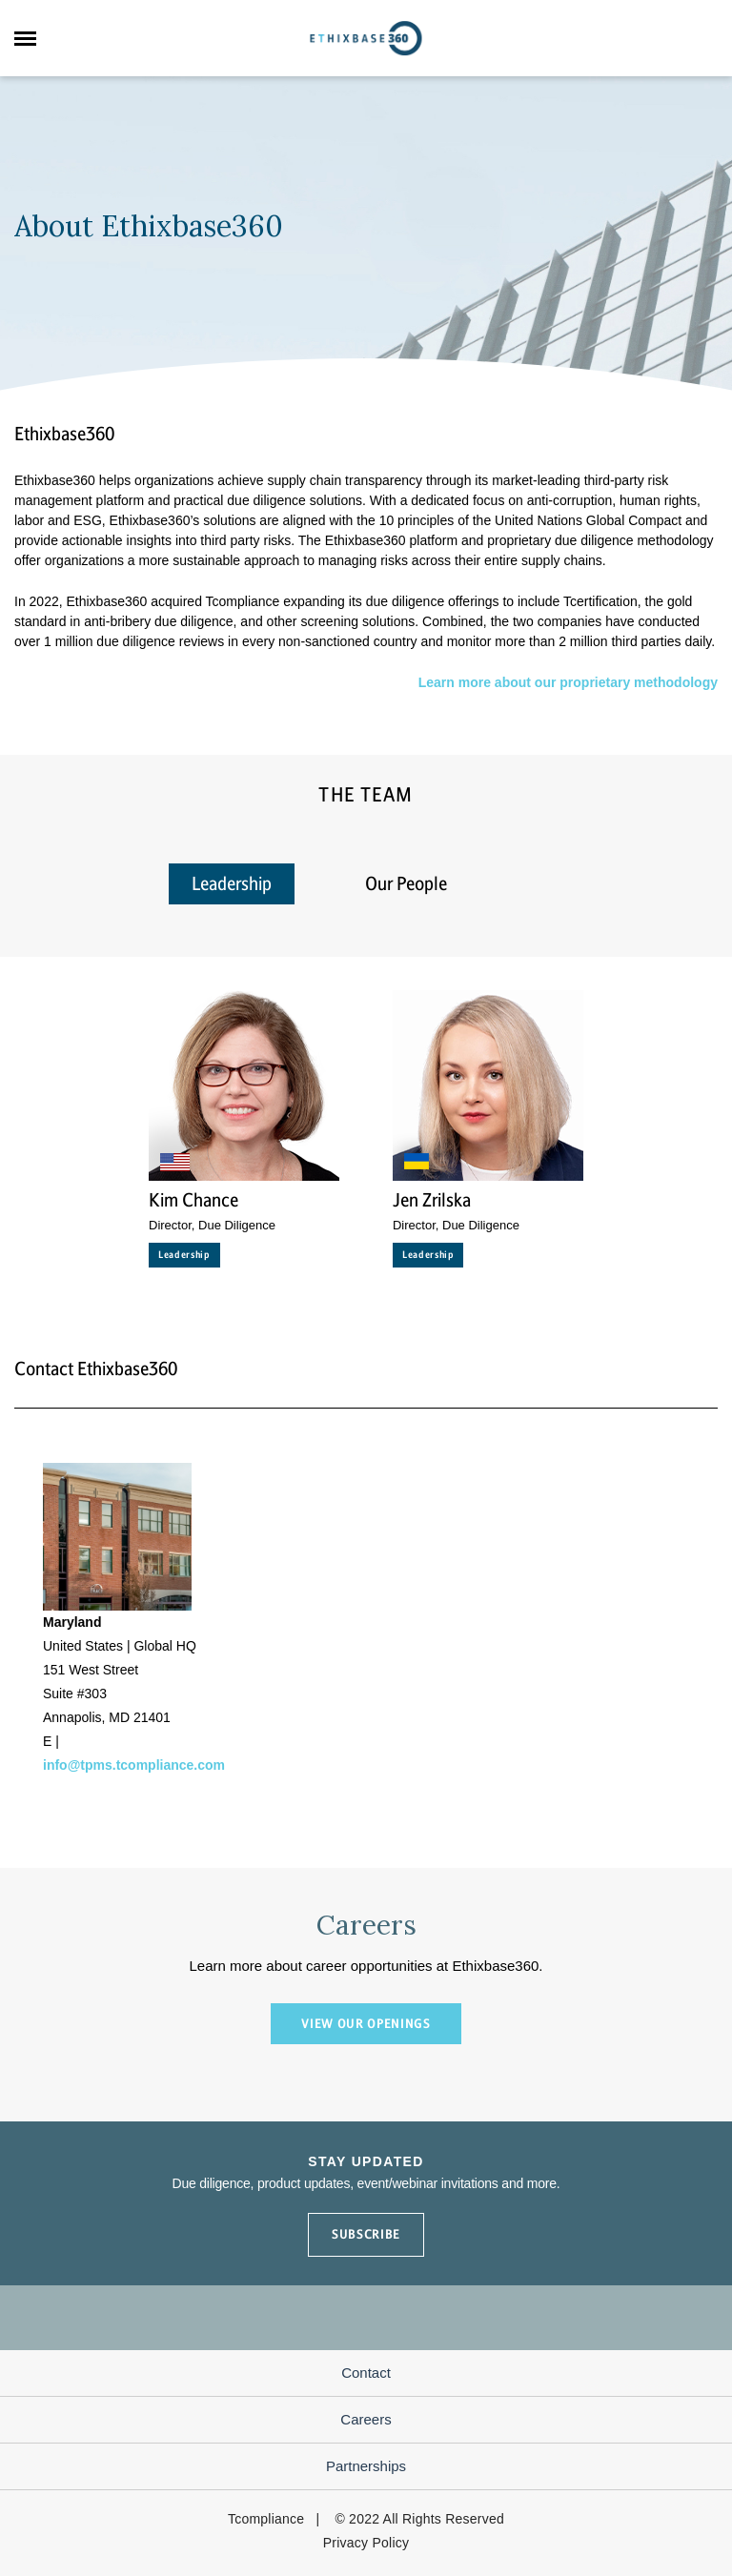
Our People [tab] (406, 884)
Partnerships (366, 2466)
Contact (366, 2372)
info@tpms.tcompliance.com (134, 1765)
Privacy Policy (366, 2542)
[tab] (540, 872)
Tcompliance (266, 2518)
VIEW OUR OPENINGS (365, 2024)
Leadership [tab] (232, 884)
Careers (365, 2419)
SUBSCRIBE (366, 2234)
